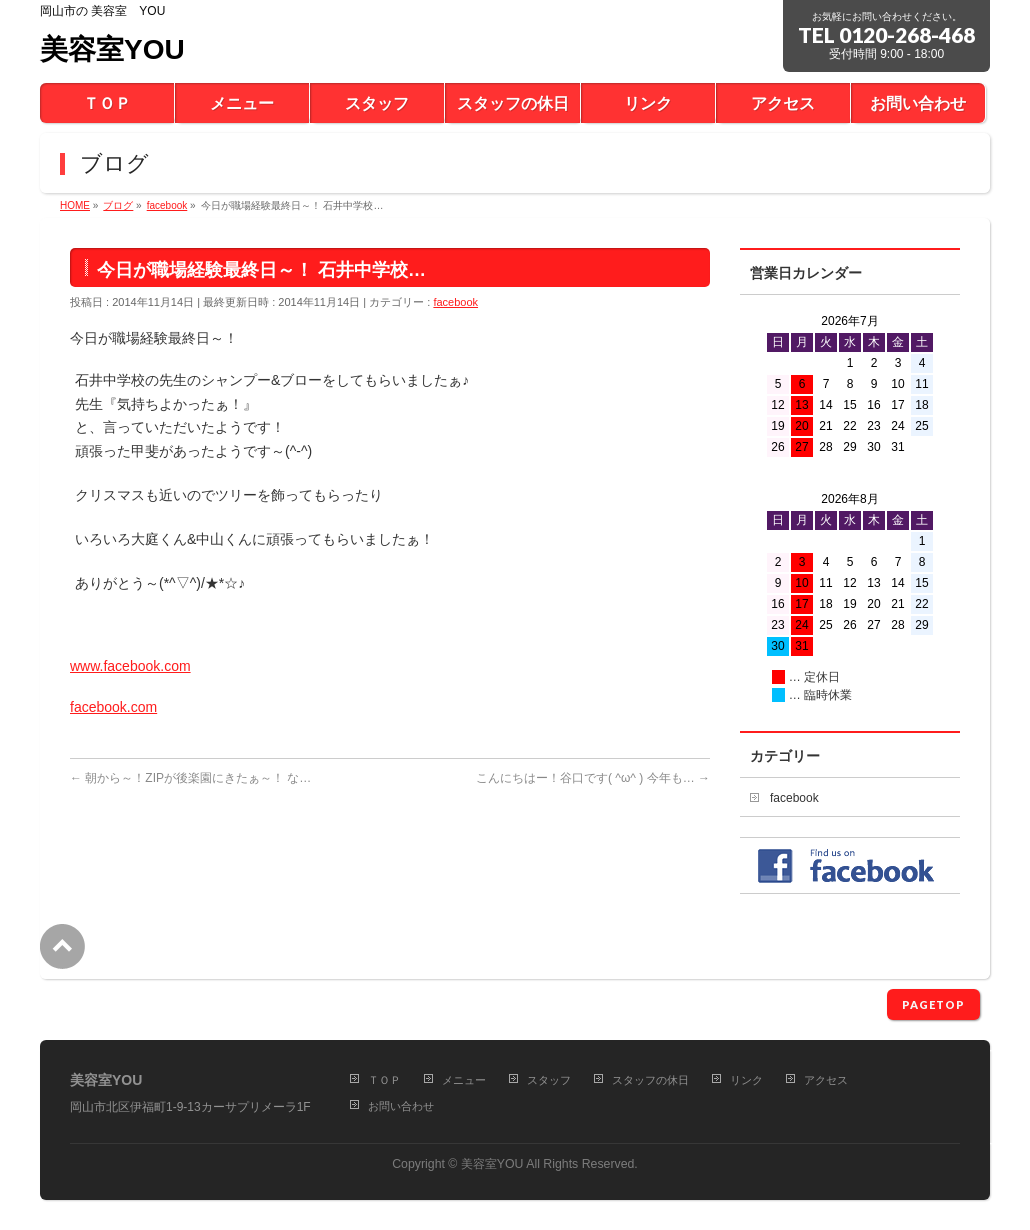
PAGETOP (933, 1004)
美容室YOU (112, 49)
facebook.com (113, 707)
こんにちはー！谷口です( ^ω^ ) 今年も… (593, 778)
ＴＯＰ (384, 1080)
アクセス (826, 1080)
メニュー (464, 1080)
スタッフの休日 (650, 1080)
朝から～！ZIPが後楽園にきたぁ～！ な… (190, 778)
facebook (455, 302)
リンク (746, 1080)
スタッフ (549, 1080)
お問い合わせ (401, 1106)
